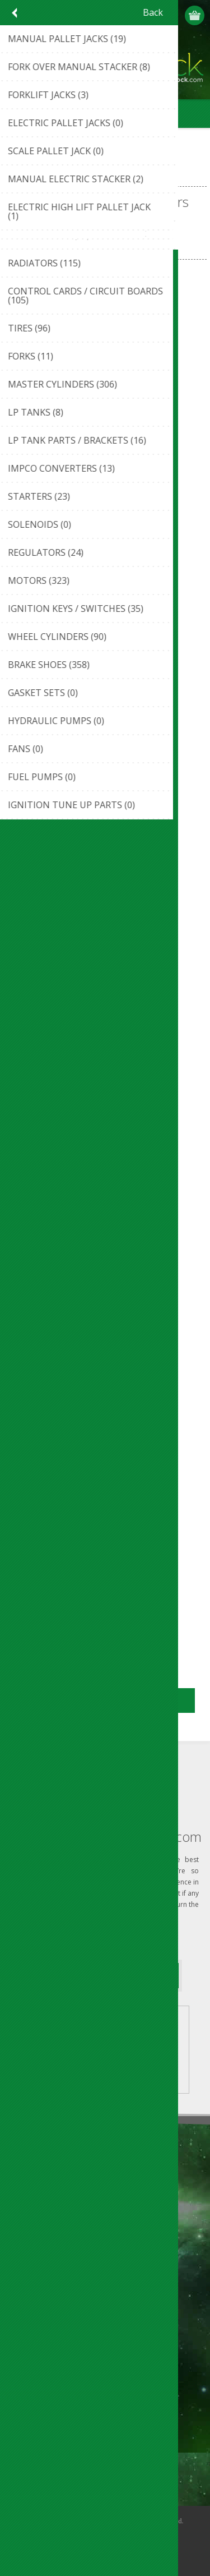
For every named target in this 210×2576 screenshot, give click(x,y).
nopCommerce (122, 2535)
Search (28, 2465)
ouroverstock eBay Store (61, 2193)
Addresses (34, 2356)
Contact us (35, 2247)
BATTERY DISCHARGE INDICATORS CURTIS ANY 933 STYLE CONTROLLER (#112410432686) (105, 436)
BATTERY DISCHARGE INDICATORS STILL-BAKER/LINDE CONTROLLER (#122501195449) (105, 1591)
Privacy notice (41, 2174)
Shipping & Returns (50, 2265)
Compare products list (56, 2447)
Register (152, 15)
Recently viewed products (62, 2428)
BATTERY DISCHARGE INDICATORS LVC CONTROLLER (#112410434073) (105, 1129)
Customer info (42, 2338)
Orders (28, 2375)
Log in (174, 15)
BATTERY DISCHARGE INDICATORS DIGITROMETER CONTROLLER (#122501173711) (105, 667)
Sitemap (30, 2284)
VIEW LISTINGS (135, 2048)
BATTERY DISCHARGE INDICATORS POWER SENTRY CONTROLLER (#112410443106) (105, 1360)
